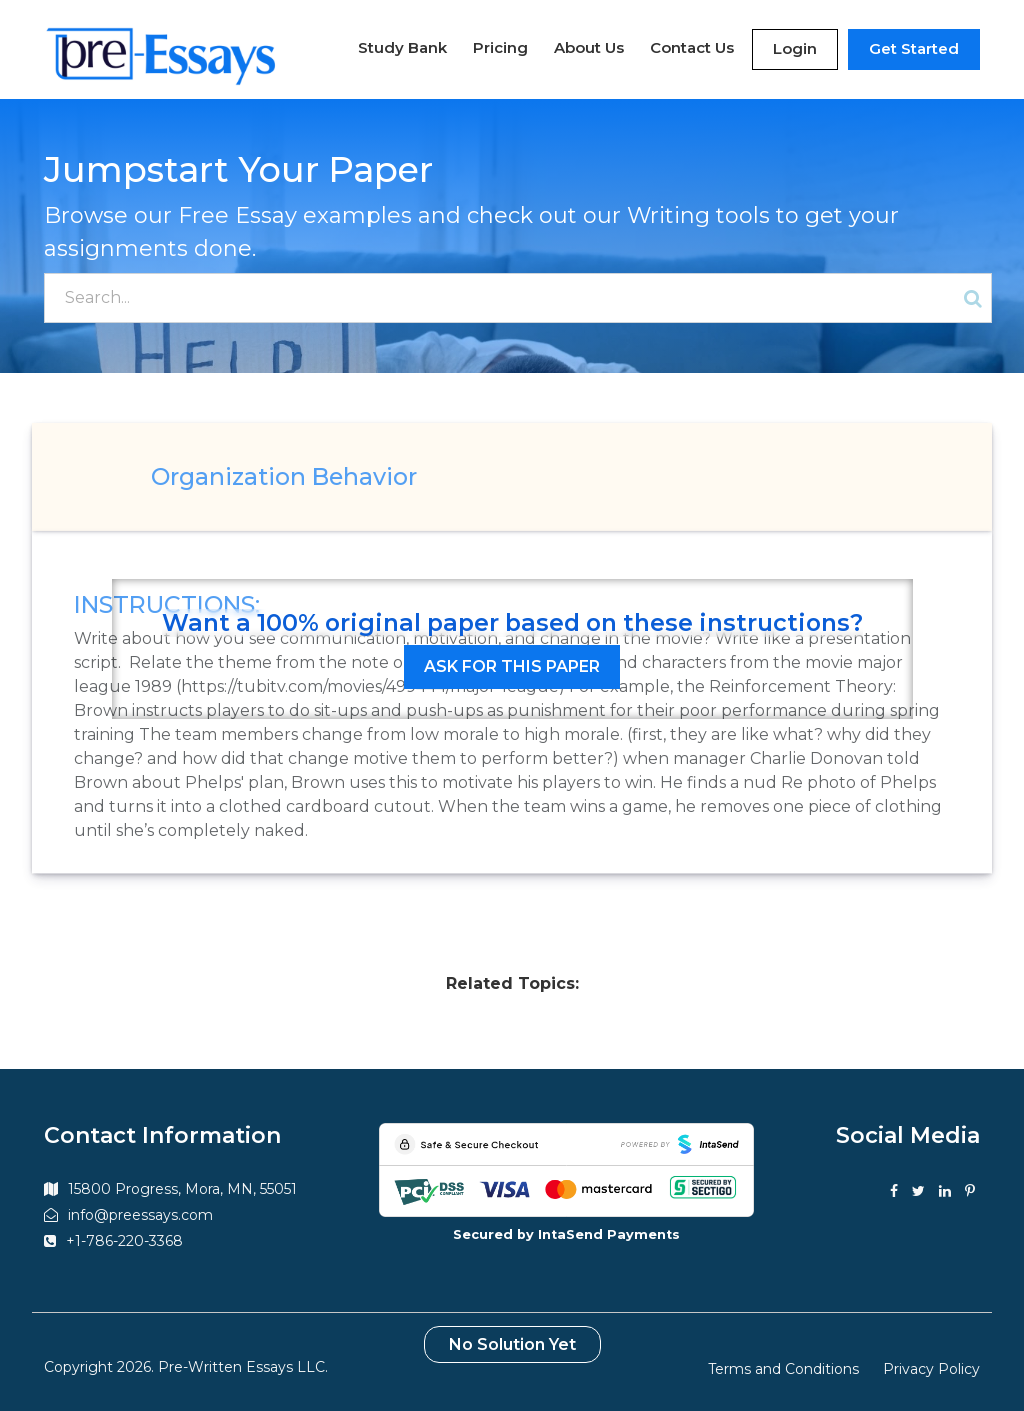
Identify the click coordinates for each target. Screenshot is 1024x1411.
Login (795, 48)
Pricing (500, 47)
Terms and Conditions (783, 1369)
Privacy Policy (931, 1369)
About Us (589, 47)
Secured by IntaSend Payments (566, 1234)
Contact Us (692, 47)
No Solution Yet (512, 1344)
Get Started (914, 48)
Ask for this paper (512, 666)
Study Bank (402, 47)
